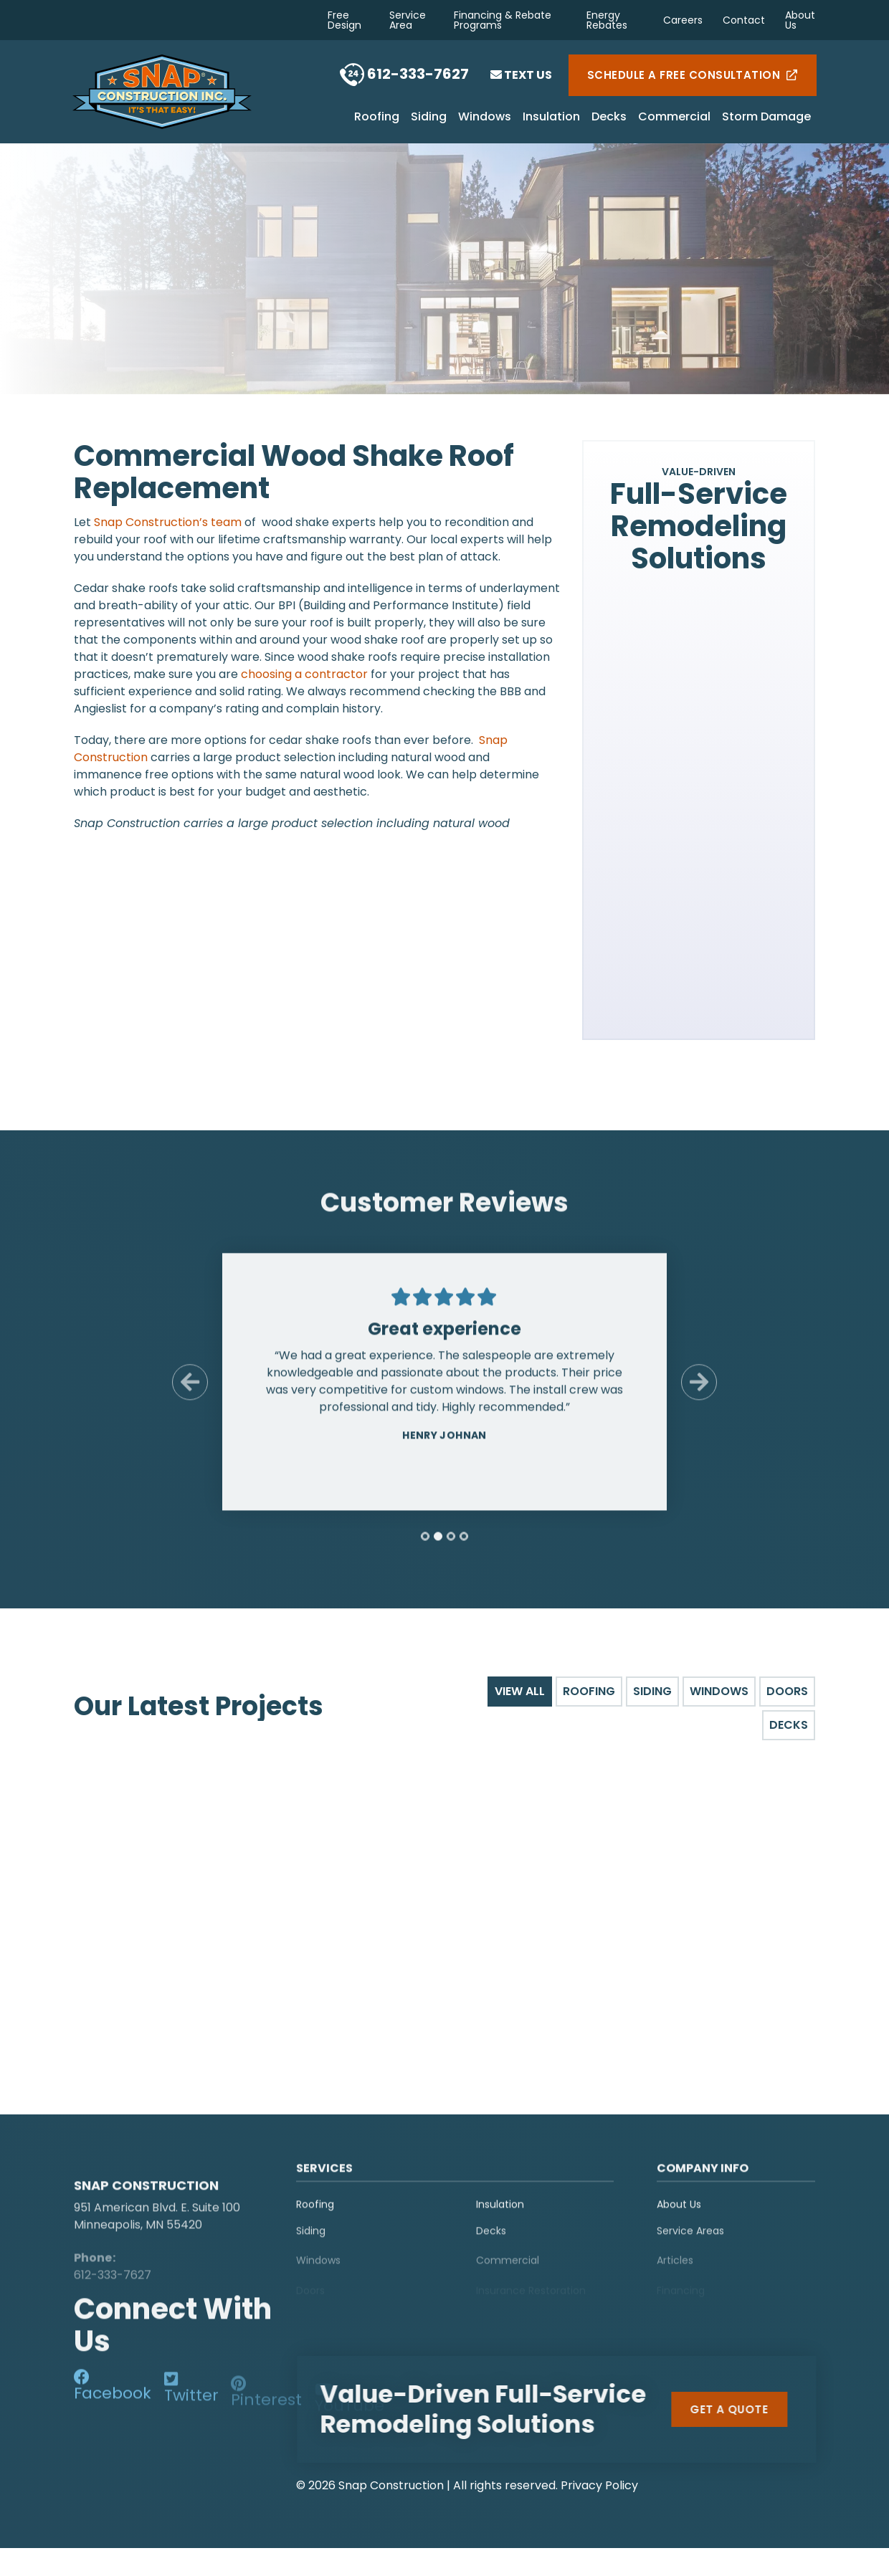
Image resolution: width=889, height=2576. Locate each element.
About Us (800, 20)
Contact (744, 20)
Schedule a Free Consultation (692, 75)
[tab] (425, 1546)
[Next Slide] (699, 1393)
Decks (609, 117)
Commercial (674, 117)
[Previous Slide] (190, 1393)
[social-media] (112, 2392)
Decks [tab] (788, 1725)
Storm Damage (766, 117)
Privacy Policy (599, 2482)
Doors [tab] (787, 1691)
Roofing (376, 117)
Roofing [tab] (589, 1691)
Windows (484, 117)
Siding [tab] (652, 1691)
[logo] (163, 2169)
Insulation (551, 117)
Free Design (344, 20)
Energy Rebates (606, 20)
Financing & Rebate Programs (502, 20)
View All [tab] (520, 1691)
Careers (683, 20)
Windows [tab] (719, 1691)
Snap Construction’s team (168, 522)
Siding (429, 117)
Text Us (521, 75)
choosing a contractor (304, 674)
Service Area (407, 20)
